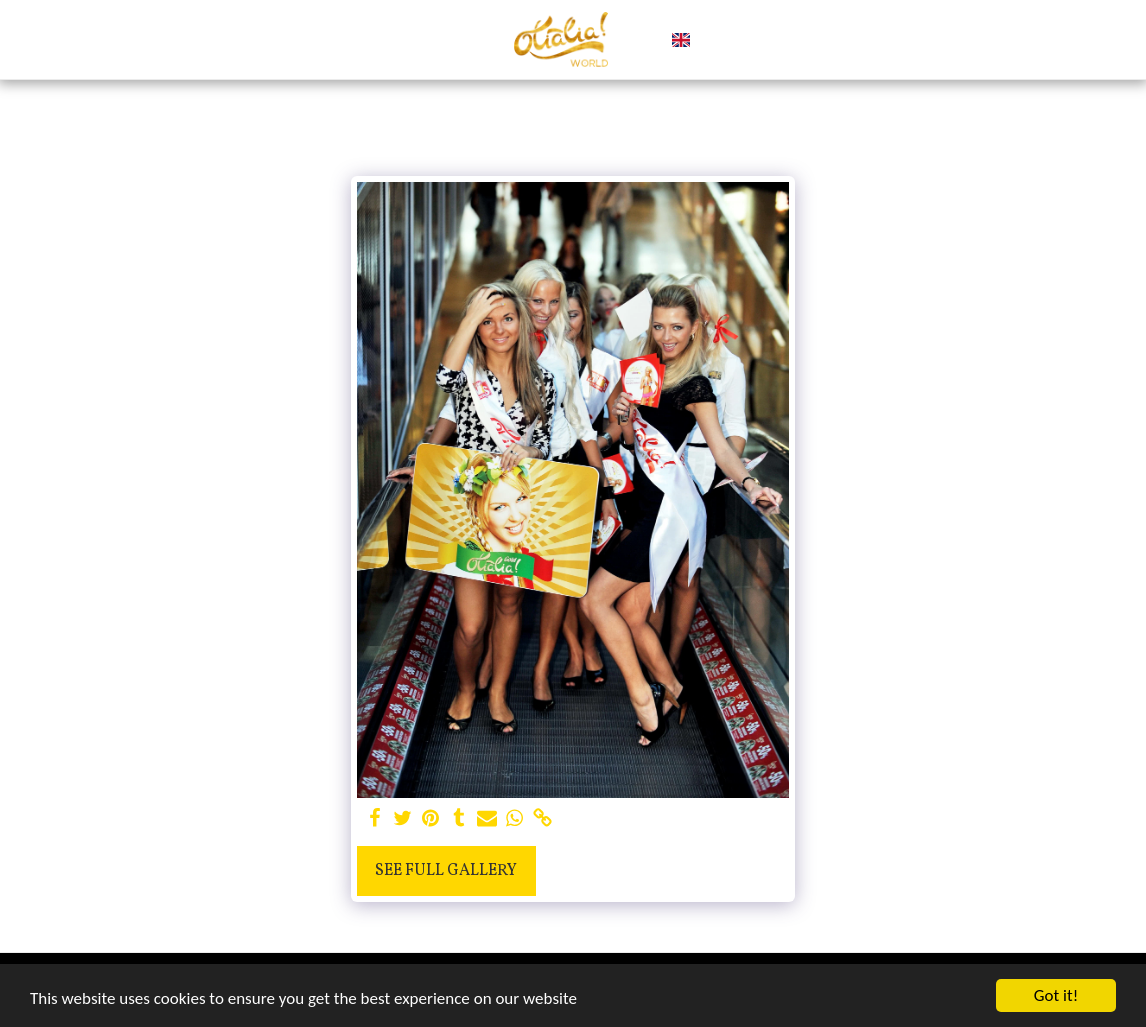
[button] (714, 40)
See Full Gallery (446, 871)
